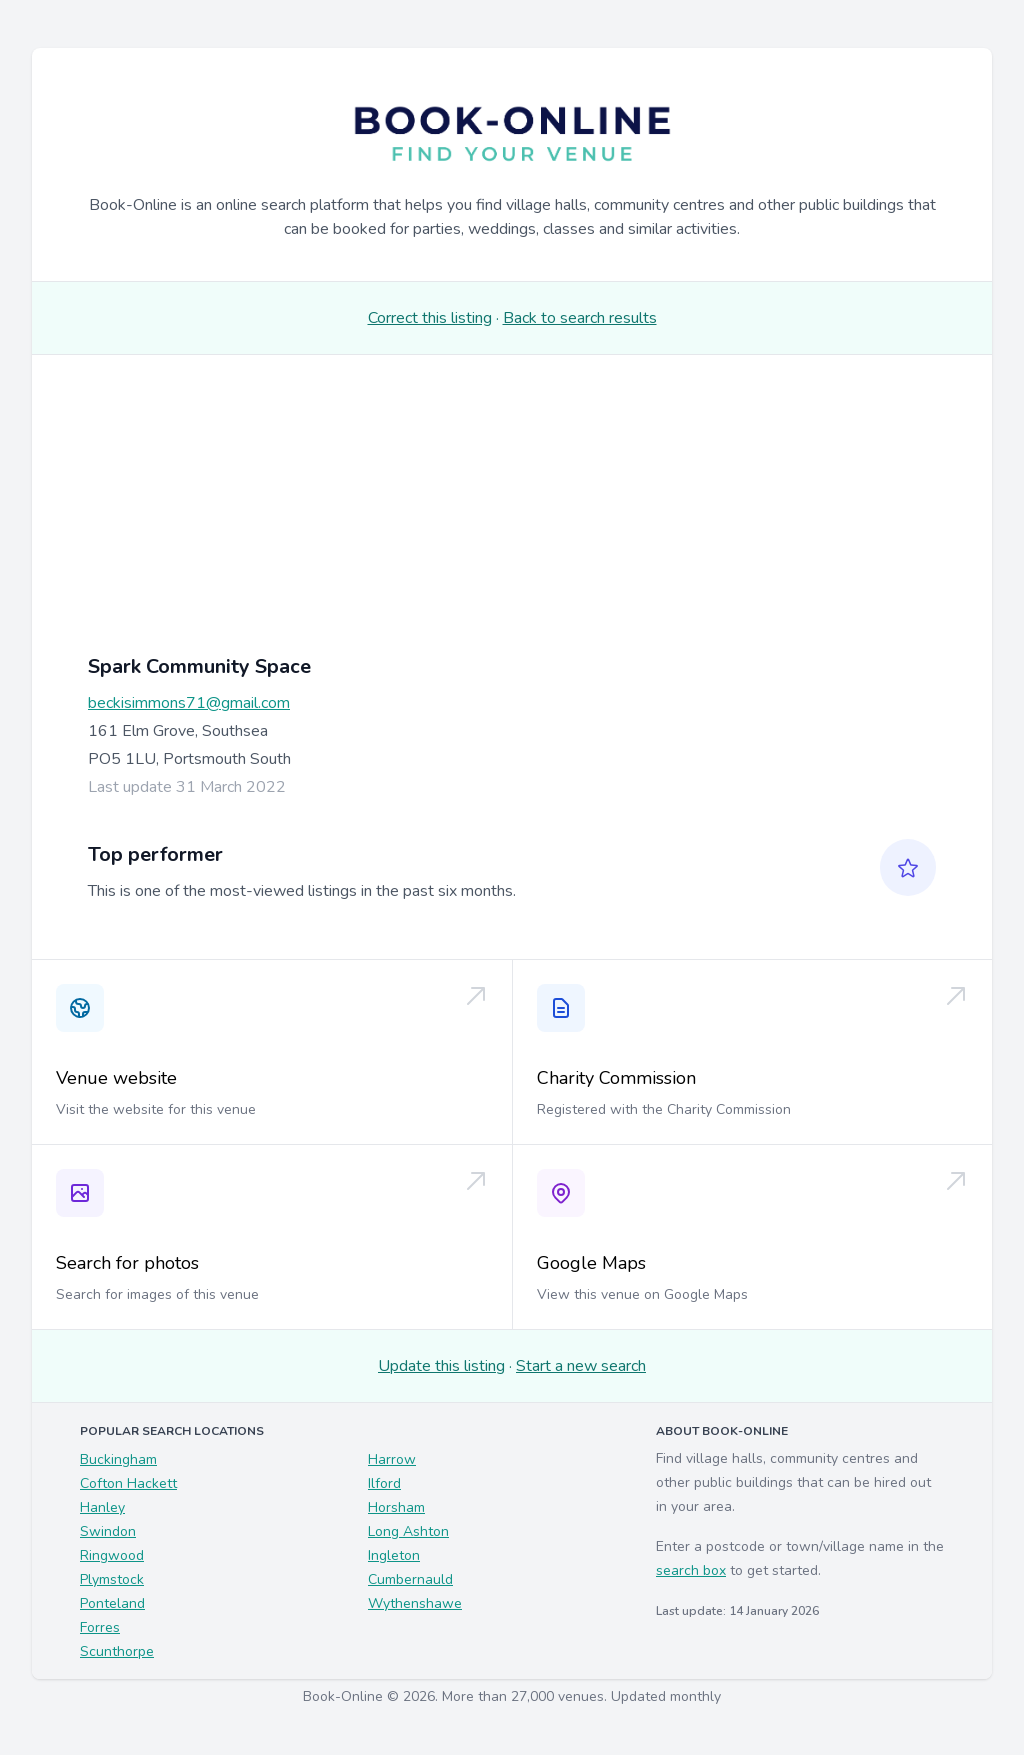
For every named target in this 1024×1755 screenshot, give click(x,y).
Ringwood (112, 1555)
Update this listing (441, 1366)
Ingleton (394, 1555)
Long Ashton (408, 1531)
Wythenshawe (415, 1603)
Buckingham (118, 1459)
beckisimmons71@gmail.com (189, 703)
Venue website (116, 1078)
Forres (100, 1627)
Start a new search (581, 1366)
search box (691, 1570)
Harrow (392, 1459)
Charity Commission (616, 1078)
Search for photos (127, 1263)
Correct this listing (430, 318)
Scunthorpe (117, 1651)
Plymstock (112, 1579)
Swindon (108, 1531)
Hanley (102, 1507)
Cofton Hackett (128, 1483)
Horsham (396, 1507)
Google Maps (591, 1263)
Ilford (384, 1483)
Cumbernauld (410, 1579)
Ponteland (112, 1603)
